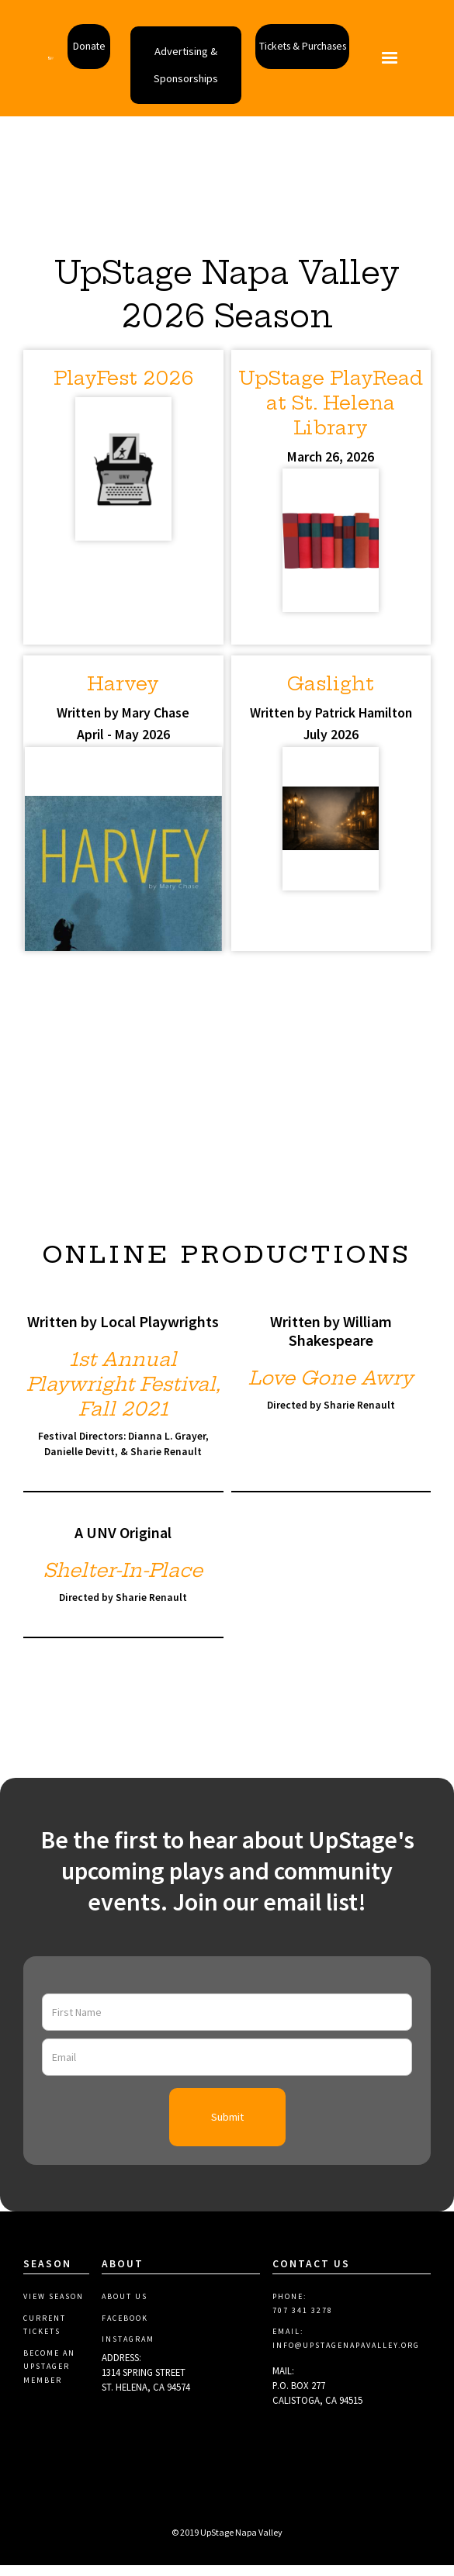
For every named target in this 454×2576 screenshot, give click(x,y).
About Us (124, 2317)
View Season (53, 2317)
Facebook (125, 2339)
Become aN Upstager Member (49, 2387)
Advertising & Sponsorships (187, 78)
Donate (75, 45)
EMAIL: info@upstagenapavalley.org (346, 2359)
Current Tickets (44, 2346)
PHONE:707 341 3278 (302, 2324)
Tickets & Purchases (312, 45)
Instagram (128, 2360)
